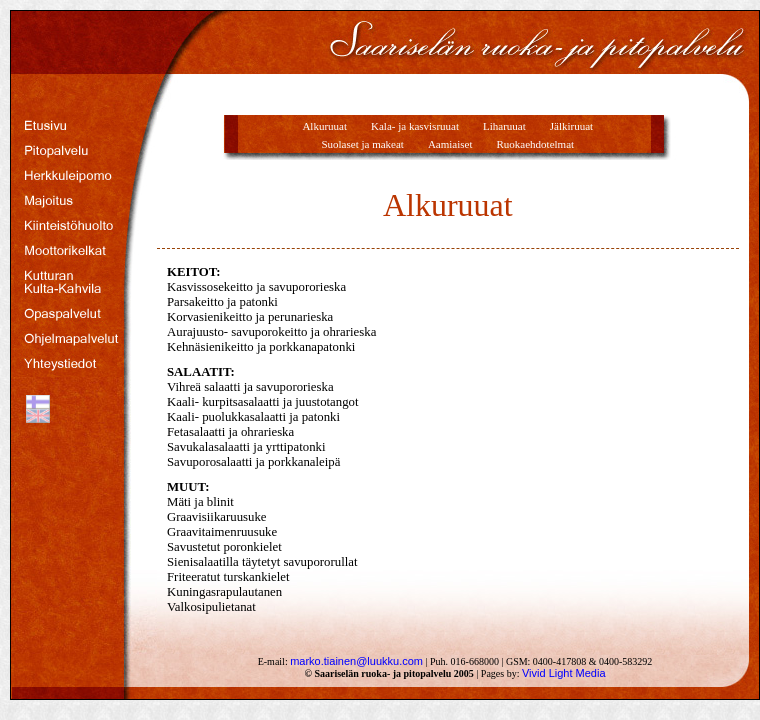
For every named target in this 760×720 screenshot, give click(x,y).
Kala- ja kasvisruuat (415, 126)
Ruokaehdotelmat (536, 144)
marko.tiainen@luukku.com (356, 661)
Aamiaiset (450, 144)
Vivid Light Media (564, 673)
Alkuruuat (324, 126)
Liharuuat (504, 126)
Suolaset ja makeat (362, 144)
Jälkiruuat (571, 126)
